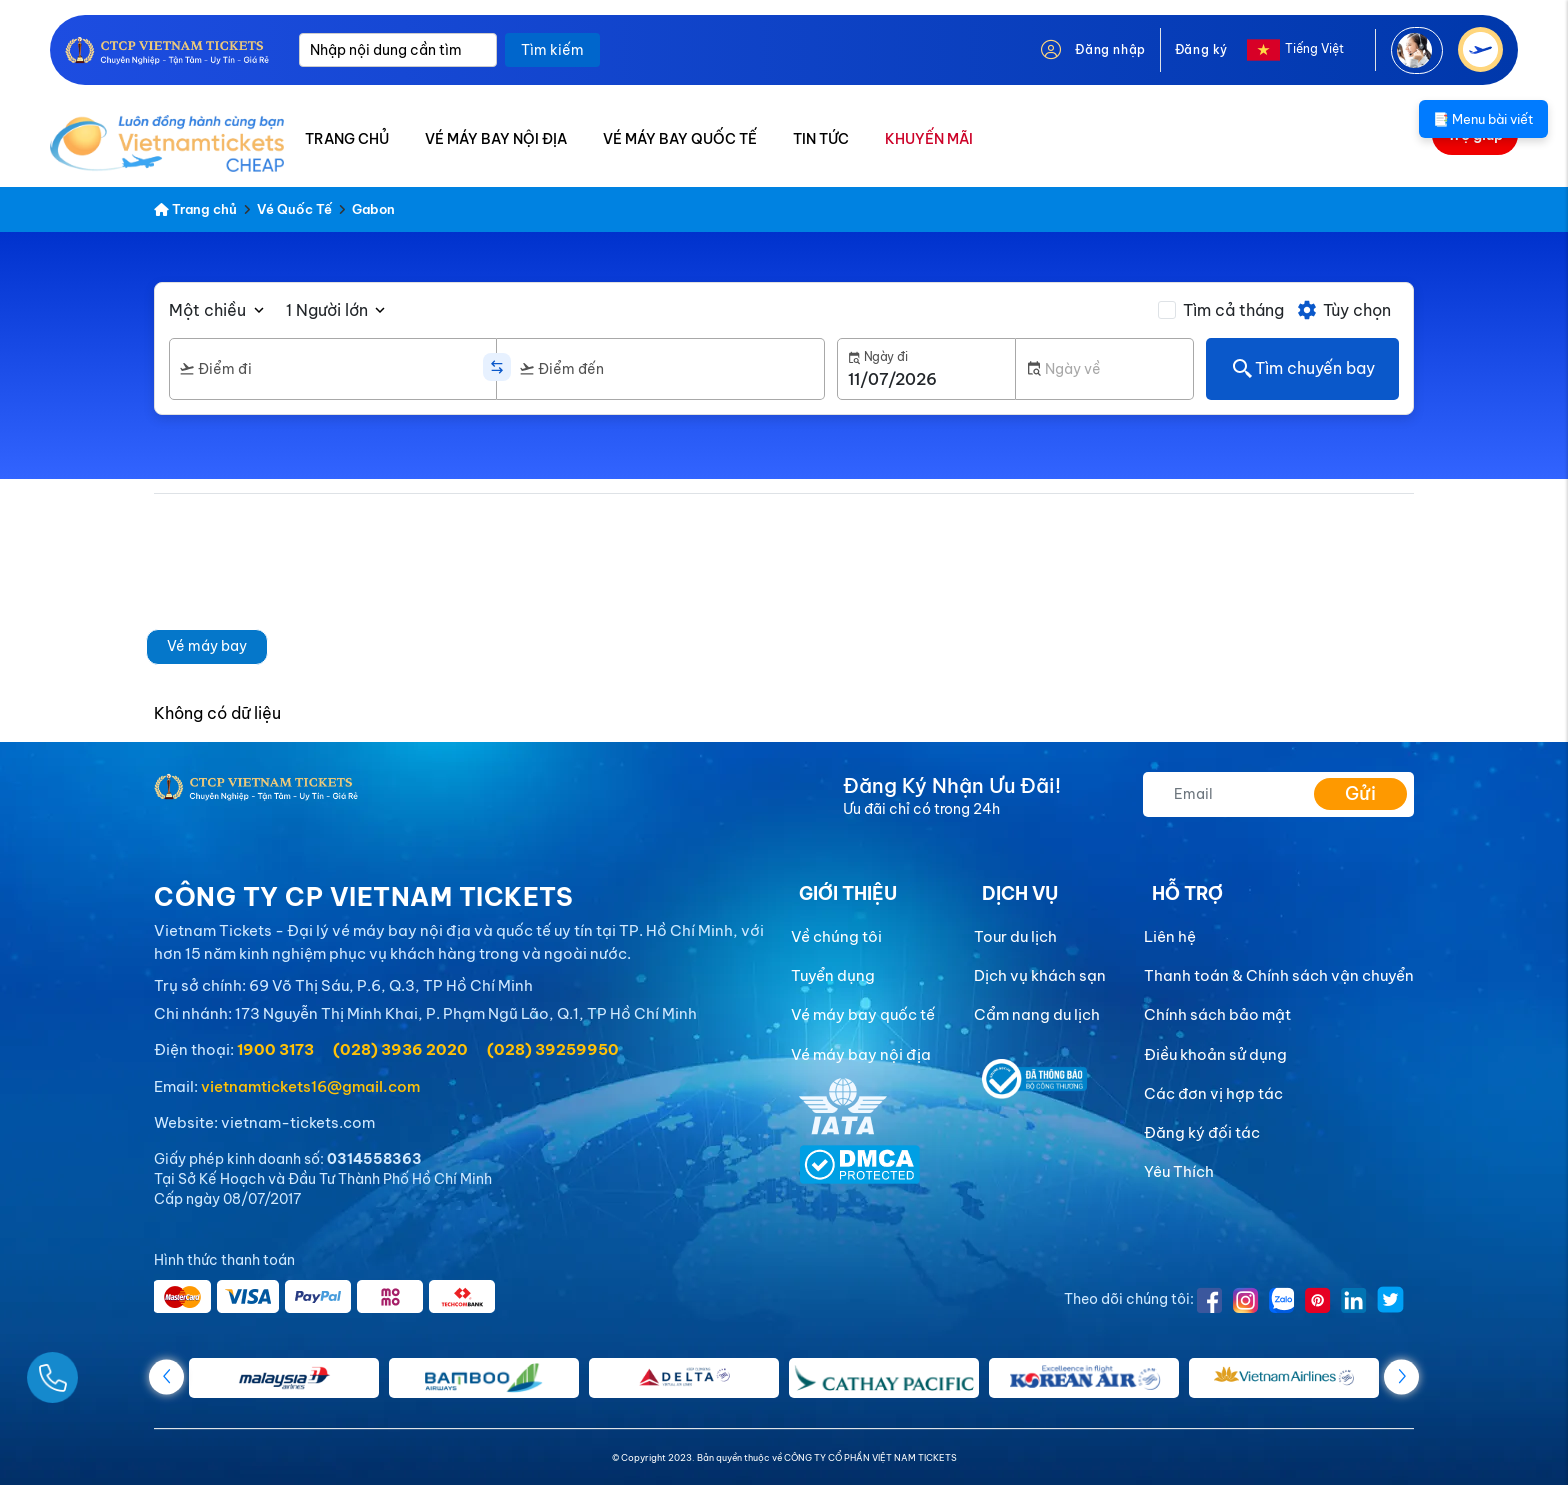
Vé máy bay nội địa (861, 1054)
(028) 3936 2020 (400, 1049)
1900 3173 (275, 1049)
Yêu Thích (1179, 1171)
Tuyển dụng (833, 975)
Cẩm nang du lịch (1037, 1014)
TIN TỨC (821, 139)
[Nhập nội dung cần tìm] (398, 50)
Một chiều (207, 310)
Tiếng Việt (1314, 48)
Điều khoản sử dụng (1215, 1054)
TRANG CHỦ (347, 139)
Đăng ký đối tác (1202, 1132)
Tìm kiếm (552, 50)
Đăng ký (1201, 49)
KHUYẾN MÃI (929, 139)
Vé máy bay (207, 646)
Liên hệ (1170, 936)
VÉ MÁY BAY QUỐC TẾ (680, 139)
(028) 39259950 (553, 1049)
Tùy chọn (1343, 310)
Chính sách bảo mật (1217, 1014)
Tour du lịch (1015, 936)
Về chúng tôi (836, 936)
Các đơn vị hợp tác (1213, 1093)
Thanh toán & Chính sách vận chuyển (1279, 975)
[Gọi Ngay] (100, 1370)
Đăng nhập (1110, 49)
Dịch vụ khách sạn (1040, 975)
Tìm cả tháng (1233, 310)
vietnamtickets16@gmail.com (310, 1086)
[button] (1401, 1376)
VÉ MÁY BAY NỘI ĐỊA (496, 139)
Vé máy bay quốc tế (863, 1014)
